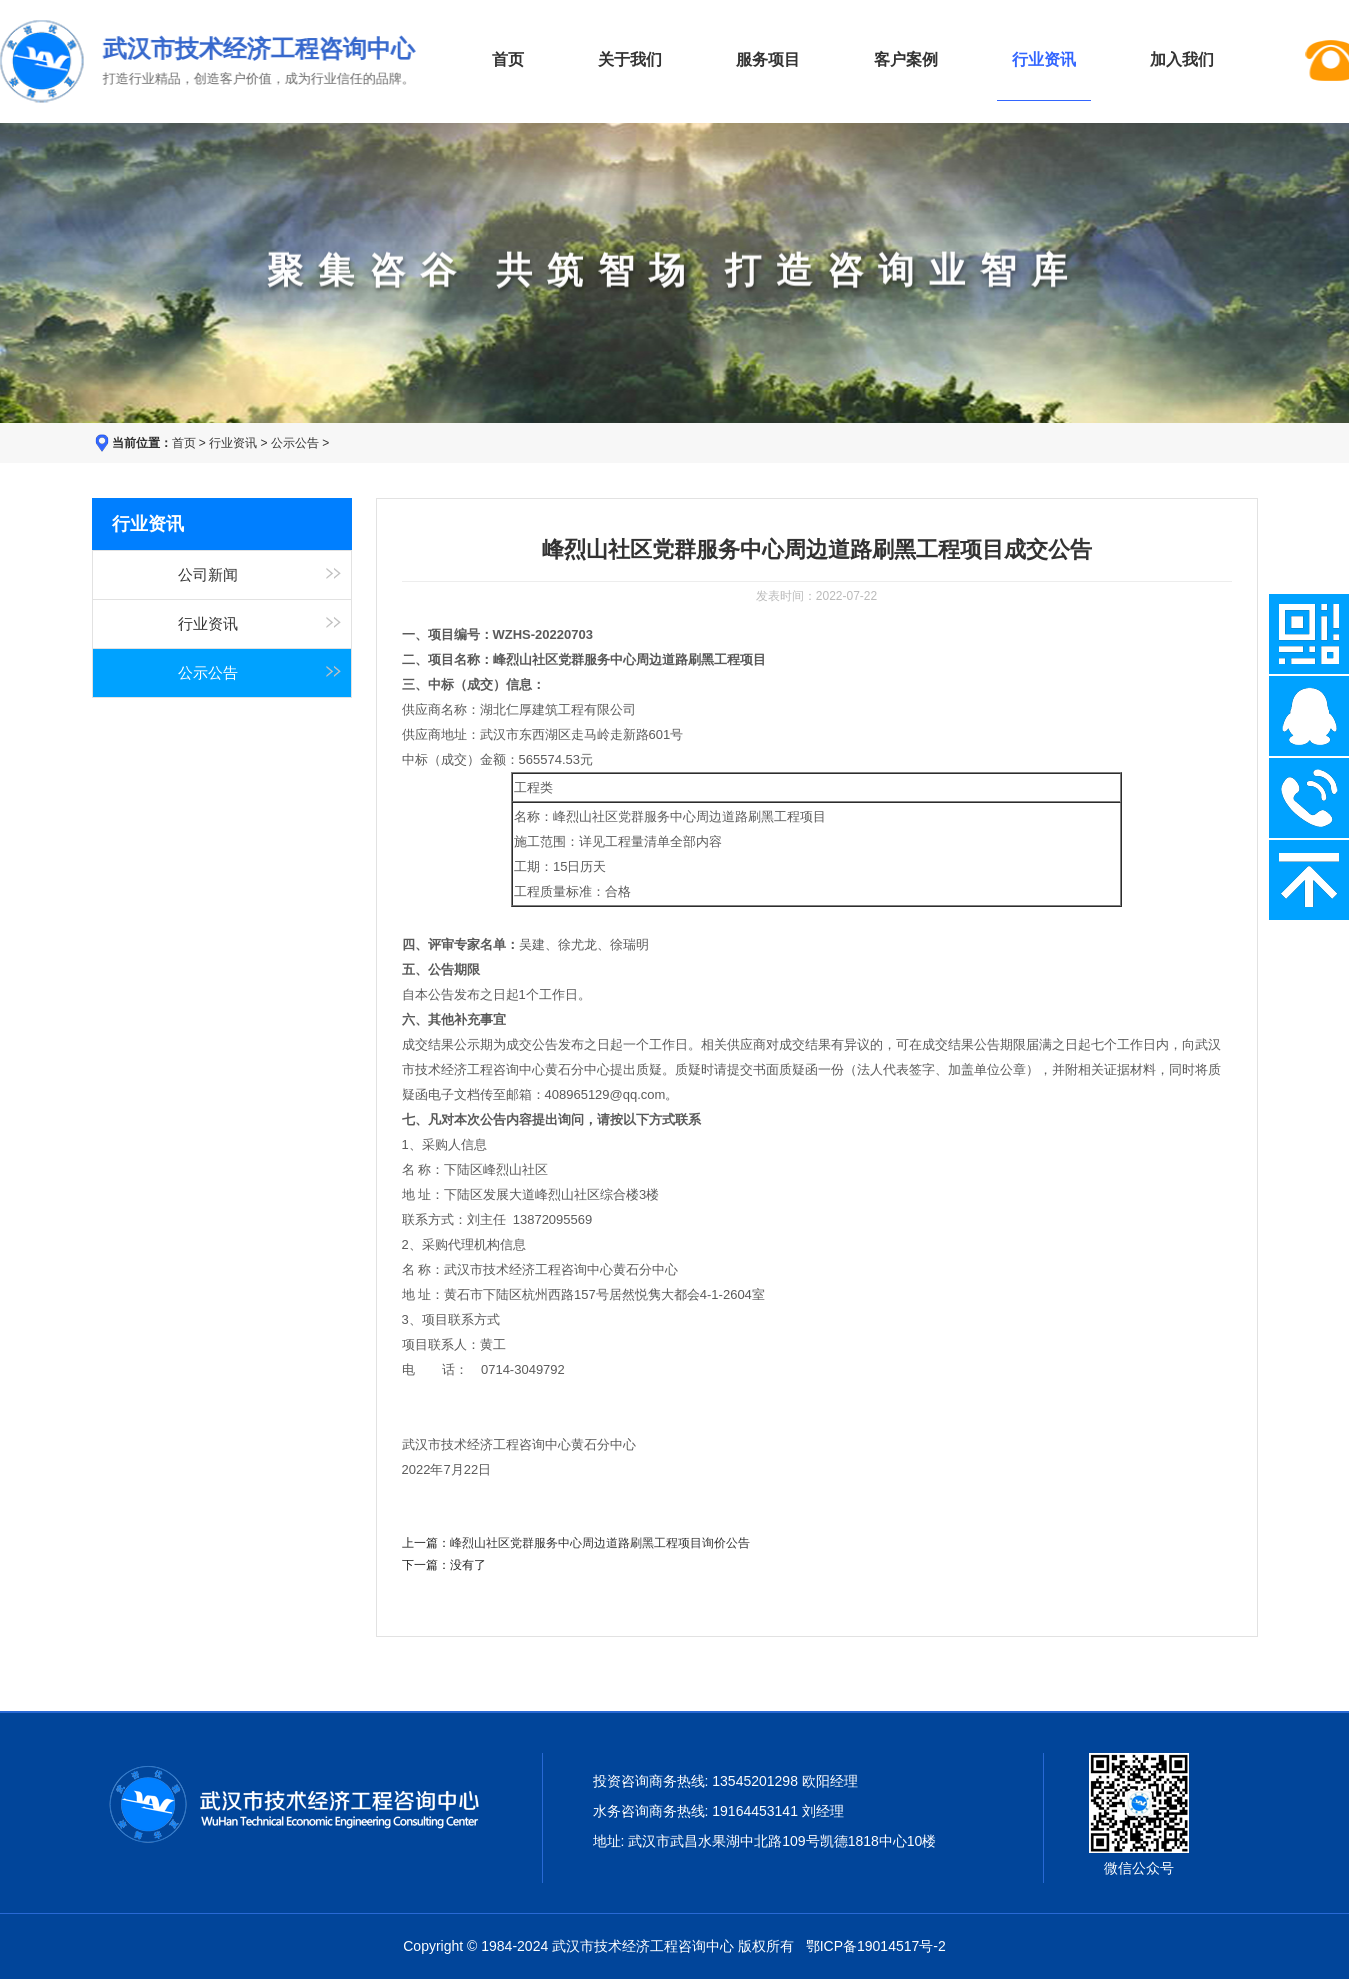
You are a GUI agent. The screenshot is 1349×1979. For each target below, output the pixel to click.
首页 (508, 59)
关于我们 (630, 59)
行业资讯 (233, 443)
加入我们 (1182, 59)
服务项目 (768, 59)
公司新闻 (208, 575)
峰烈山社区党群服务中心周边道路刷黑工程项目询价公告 (600, 1543)
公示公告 (295, 443)
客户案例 (906, 59)
